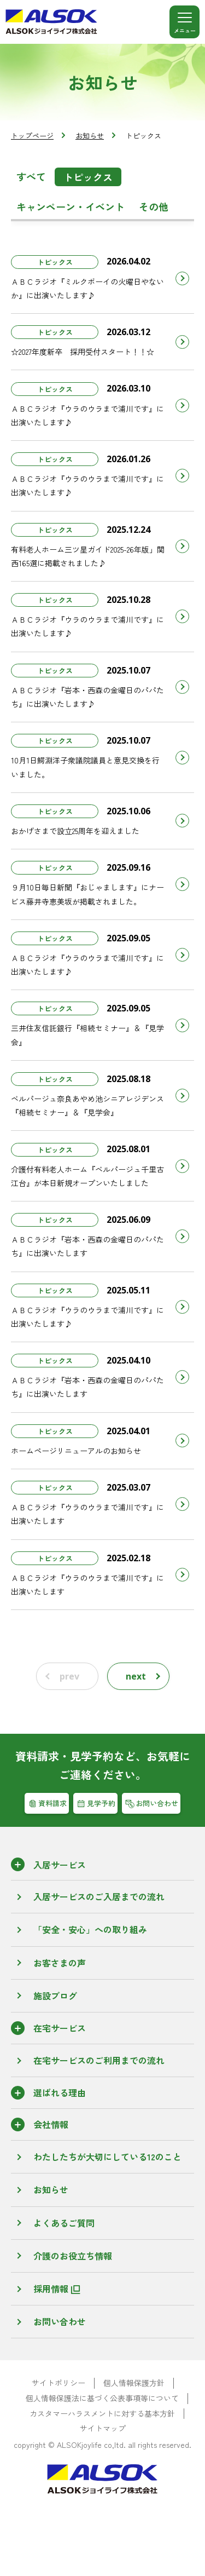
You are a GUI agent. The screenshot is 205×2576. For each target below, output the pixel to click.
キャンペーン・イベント (70, 206)
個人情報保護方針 (134, 2383)
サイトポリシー (58, 2383)
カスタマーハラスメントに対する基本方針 (102, 2413)
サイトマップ (103, 2428)
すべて (31, 176)
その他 (153, 206)
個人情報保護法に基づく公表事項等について (102, 2398)
